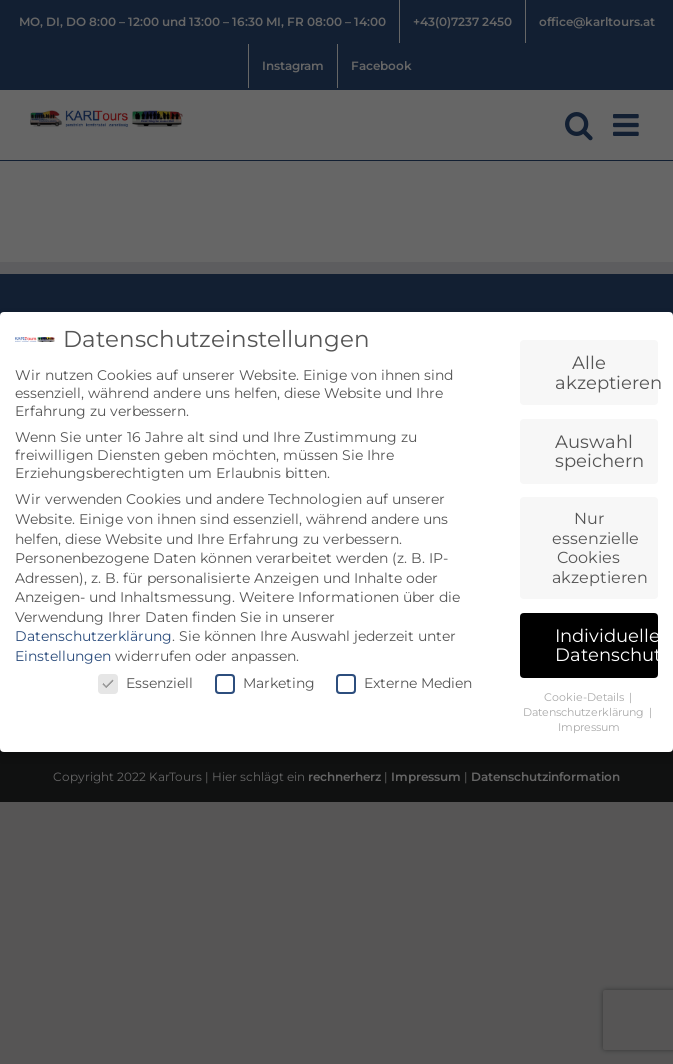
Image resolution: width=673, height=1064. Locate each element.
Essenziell (145, 683)
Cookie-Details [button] (585, 697)
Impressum (589, 727)
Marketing (265, 683)
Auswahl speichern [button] (599, 451)
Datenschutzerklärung (93, 636)
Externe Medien (404, 683)
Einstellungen (63, 656)
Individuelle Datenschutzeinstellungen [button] (606, 645)
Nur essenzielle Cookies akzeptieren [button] (600, 548)
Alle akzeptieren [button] (606, 372)
